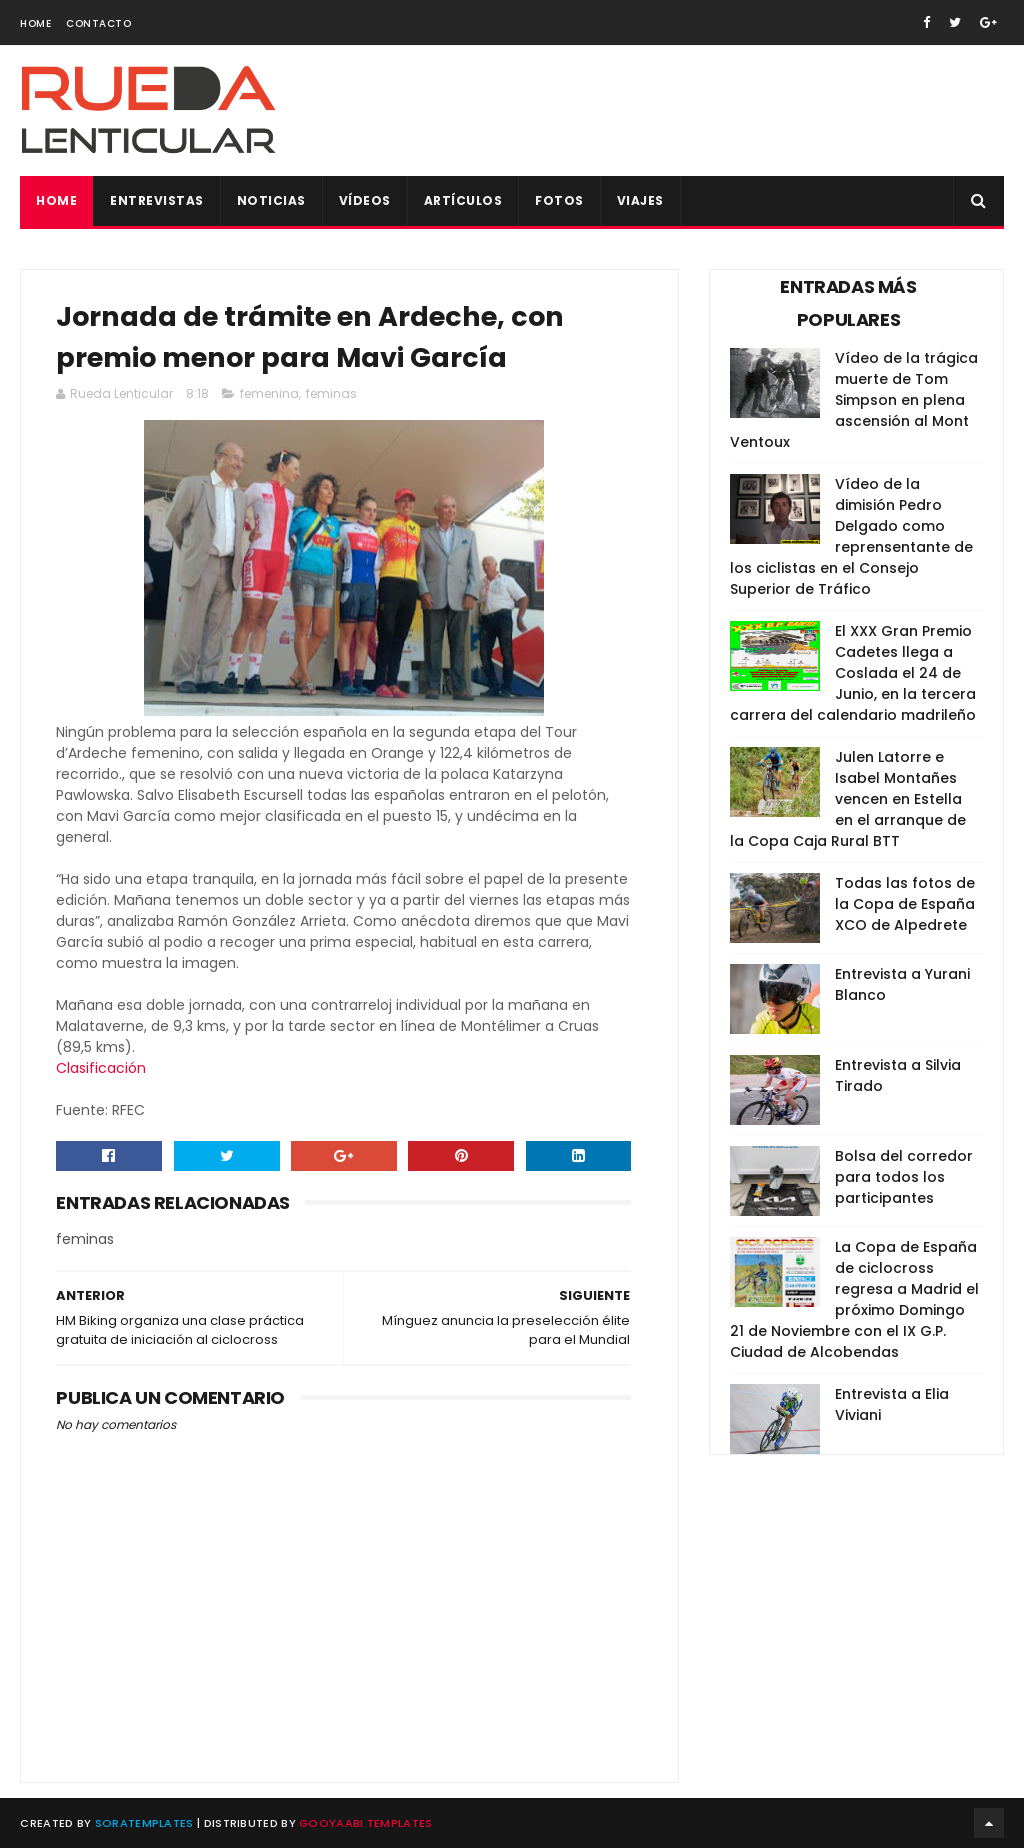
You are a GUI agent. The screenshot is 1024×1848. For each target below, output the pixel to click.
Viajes (640, 200)
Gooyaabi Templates (365, 1823)
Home (35, 23)
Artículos (463, 200)
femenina (269, 393)
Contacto (98, 23)
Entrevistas (157, 200)
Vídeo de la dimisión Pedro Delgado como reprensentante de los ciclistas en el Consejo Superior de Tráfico (851, 536)
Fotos (559, 200)
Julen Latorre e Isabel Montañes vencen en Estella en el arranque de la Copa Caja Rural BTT (848, 799)
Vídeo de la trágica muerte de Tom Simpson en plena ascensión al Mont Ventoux (854, 400)
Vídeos (365, 200)
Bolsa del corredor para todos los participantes (904, 1177)
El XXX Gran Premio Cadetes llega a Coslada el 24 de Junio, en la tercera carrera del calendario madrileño (853, 673)
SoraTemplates (144, 1823)
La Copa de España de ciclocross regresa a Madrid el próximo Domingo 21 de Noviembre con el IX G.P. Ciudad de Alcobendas (854, 1299)
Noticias (271, 200)
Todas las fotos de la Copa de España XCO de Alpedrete (905, 904)
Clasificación (101, 1068)
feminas (331, 393)
